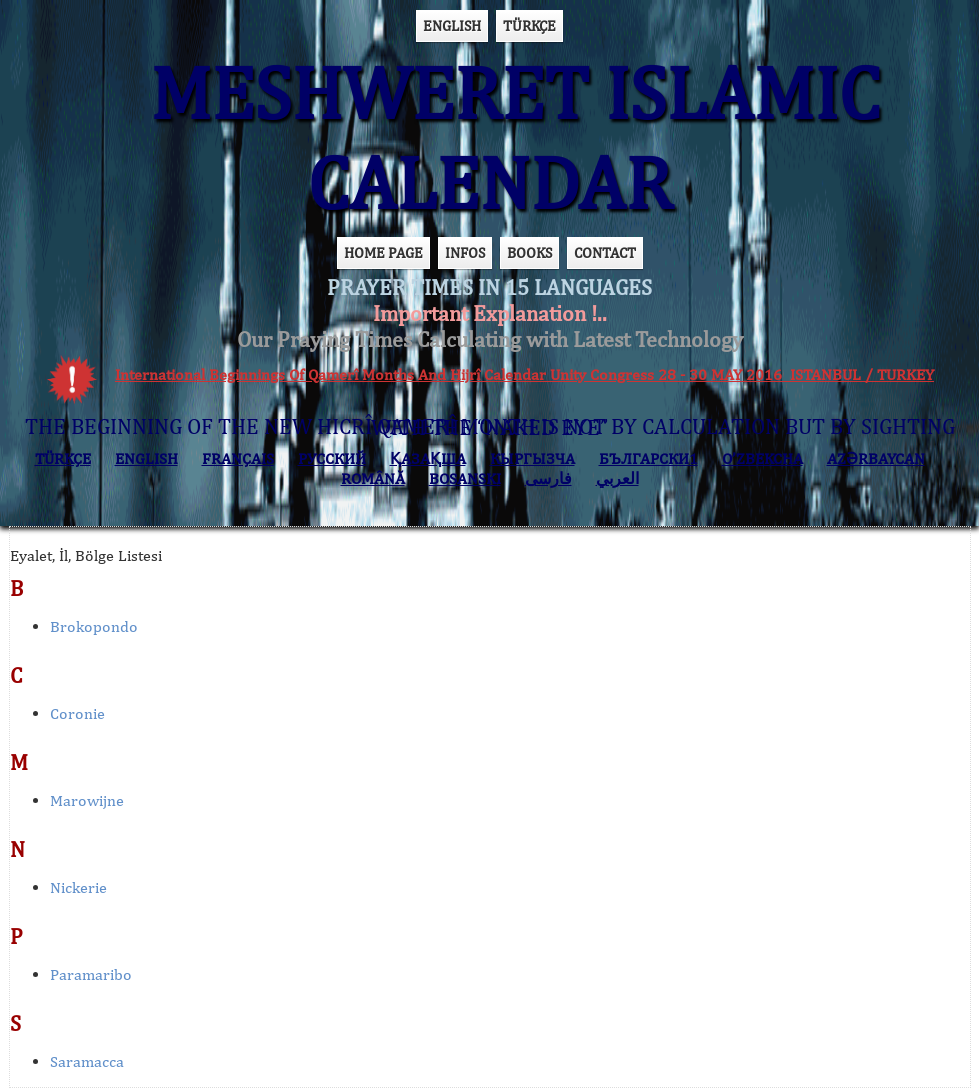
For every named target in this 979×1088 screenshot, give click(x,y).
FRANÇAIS (238, 458)
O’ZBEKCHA (762, 458)
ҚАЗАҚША (428, 458)
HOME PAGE (383, 252)
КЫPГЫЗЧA (532, 458)
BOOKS (529, 252)
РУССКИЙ (332, 458)
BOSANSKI (465, 478)
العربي (617, 478)
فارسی (548, 478)
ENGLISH (452, 25)
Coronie (77, 713)
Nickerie (78, 887)
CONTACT (605, 252)
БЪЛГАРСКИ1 (648, 458)
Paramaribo (91, 974)
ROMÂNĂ (373, 478)
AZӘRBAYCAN (876, 458)
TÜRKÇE (529, 25)
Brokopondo (94, 626)
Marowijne (87, 800)
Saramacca (87, 1061)
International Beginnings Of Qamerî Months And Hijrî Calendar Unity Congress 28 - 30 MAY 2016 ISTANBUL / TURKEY (524, 374)
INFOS (465, 252)
